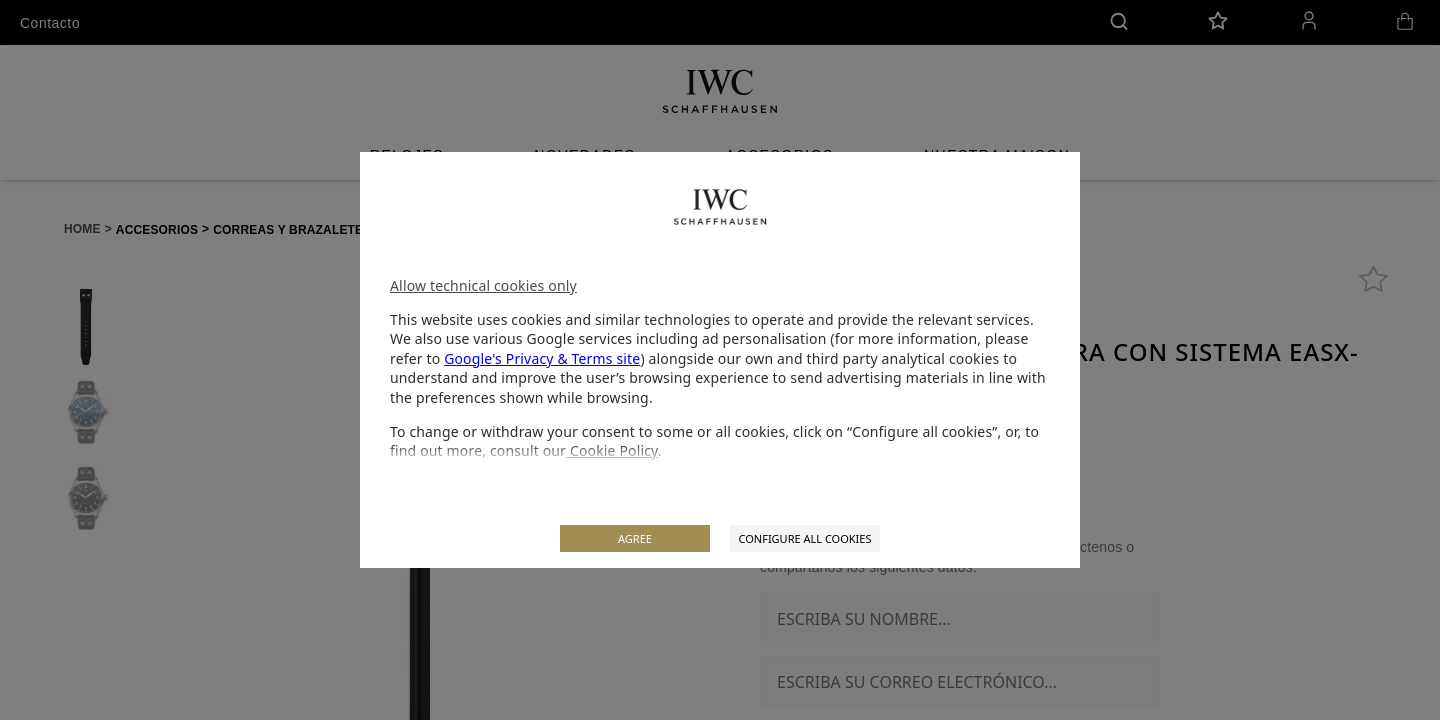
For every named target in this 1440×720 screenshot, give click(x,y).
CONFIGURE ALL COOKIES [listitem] (804, 538)
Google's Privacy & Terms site (542, 358)
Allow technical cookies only (483, 285)
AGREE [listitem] (635, 538)
